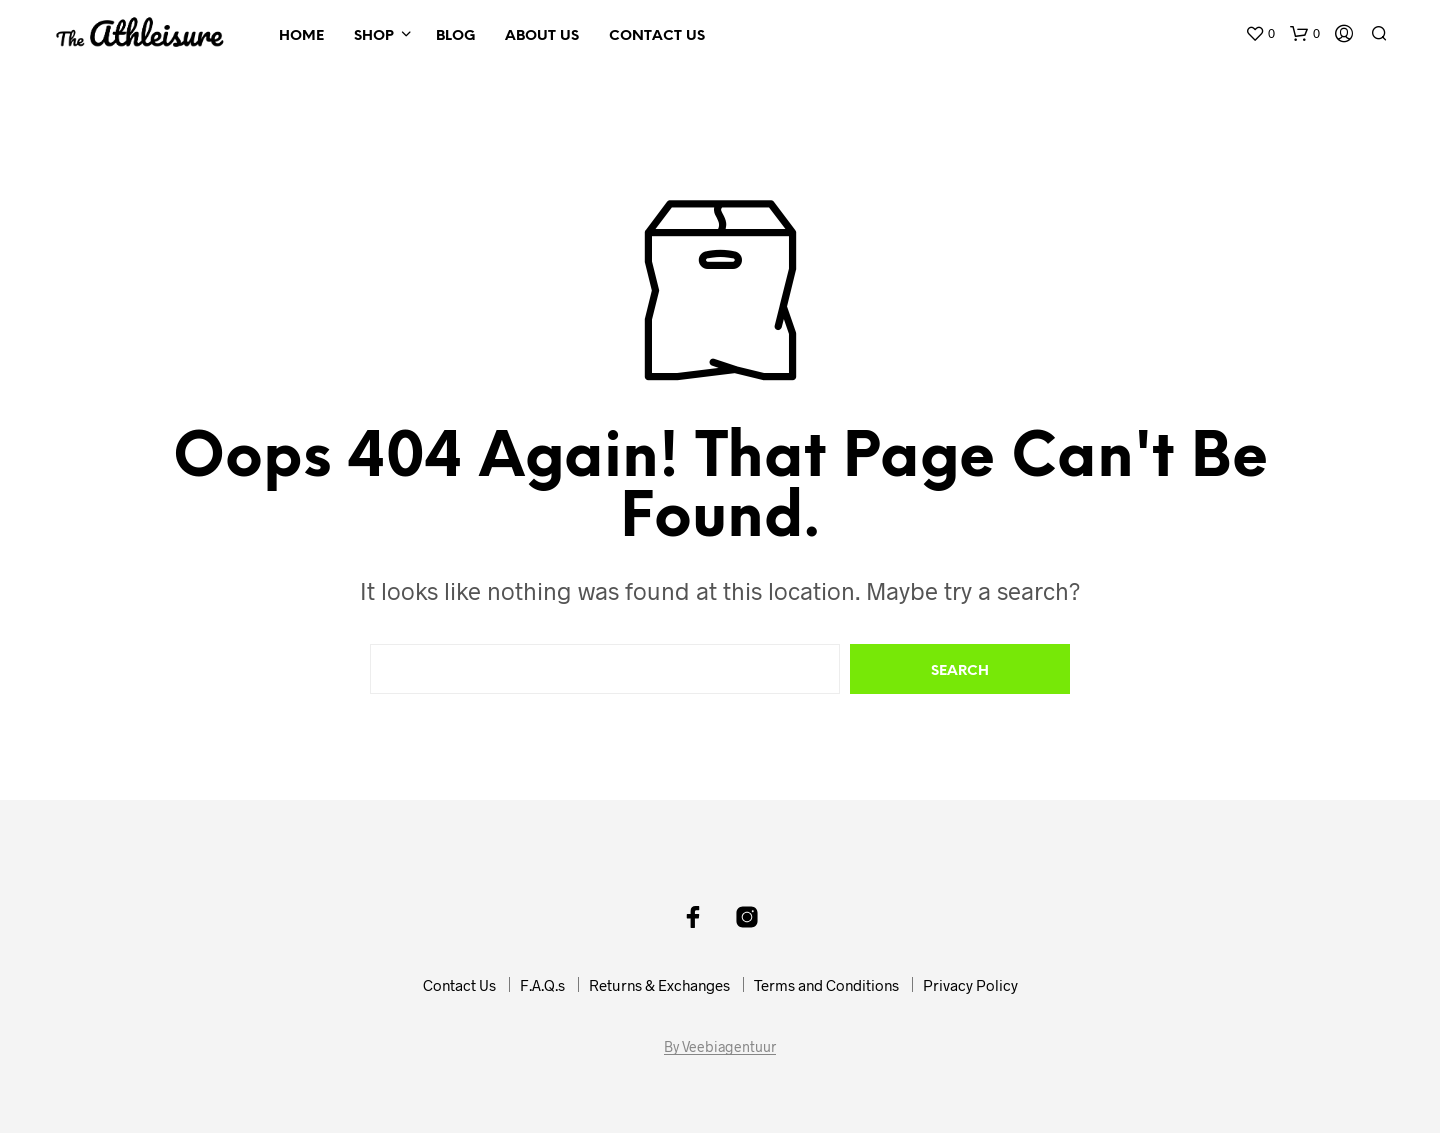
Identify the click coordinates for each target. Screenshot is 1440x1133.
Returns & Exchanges (659, 985)
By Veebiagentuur (720, 1047)
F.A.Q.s (542, 985)
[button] (1260, 34)
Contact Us (657, 36)
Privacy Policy (970, 985)
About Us (542, 36)
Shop (374, 36)
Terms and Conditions (826, 985)
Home (301, 36)
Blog (455, 36)
